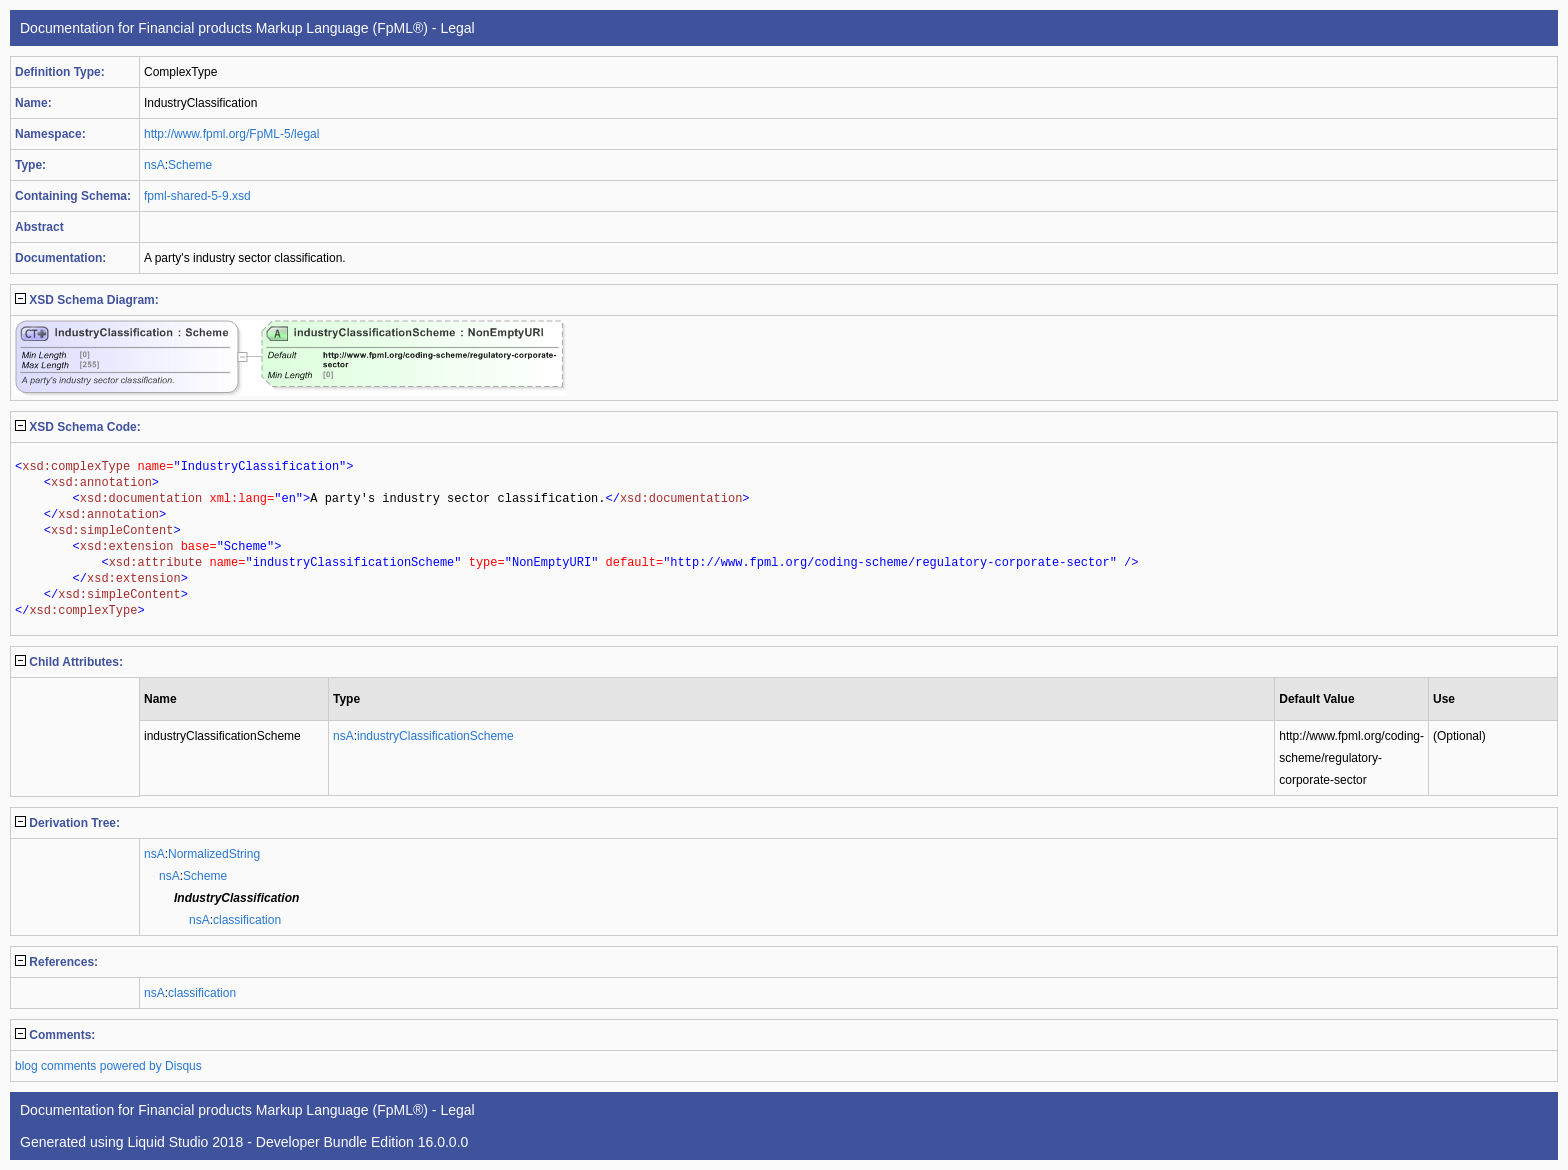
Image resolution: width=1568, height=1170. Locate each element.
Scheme (190, 165)
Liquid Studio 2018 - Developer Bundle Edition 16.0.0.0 (297, 1142)
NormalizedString (214, 854)
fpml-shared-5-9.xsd (197, 196)
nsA (154, 165)
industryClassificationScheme (435, 736)
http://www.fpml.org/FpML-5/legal (231, 134)
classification (247, 920)
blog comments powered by (108, 1066)
